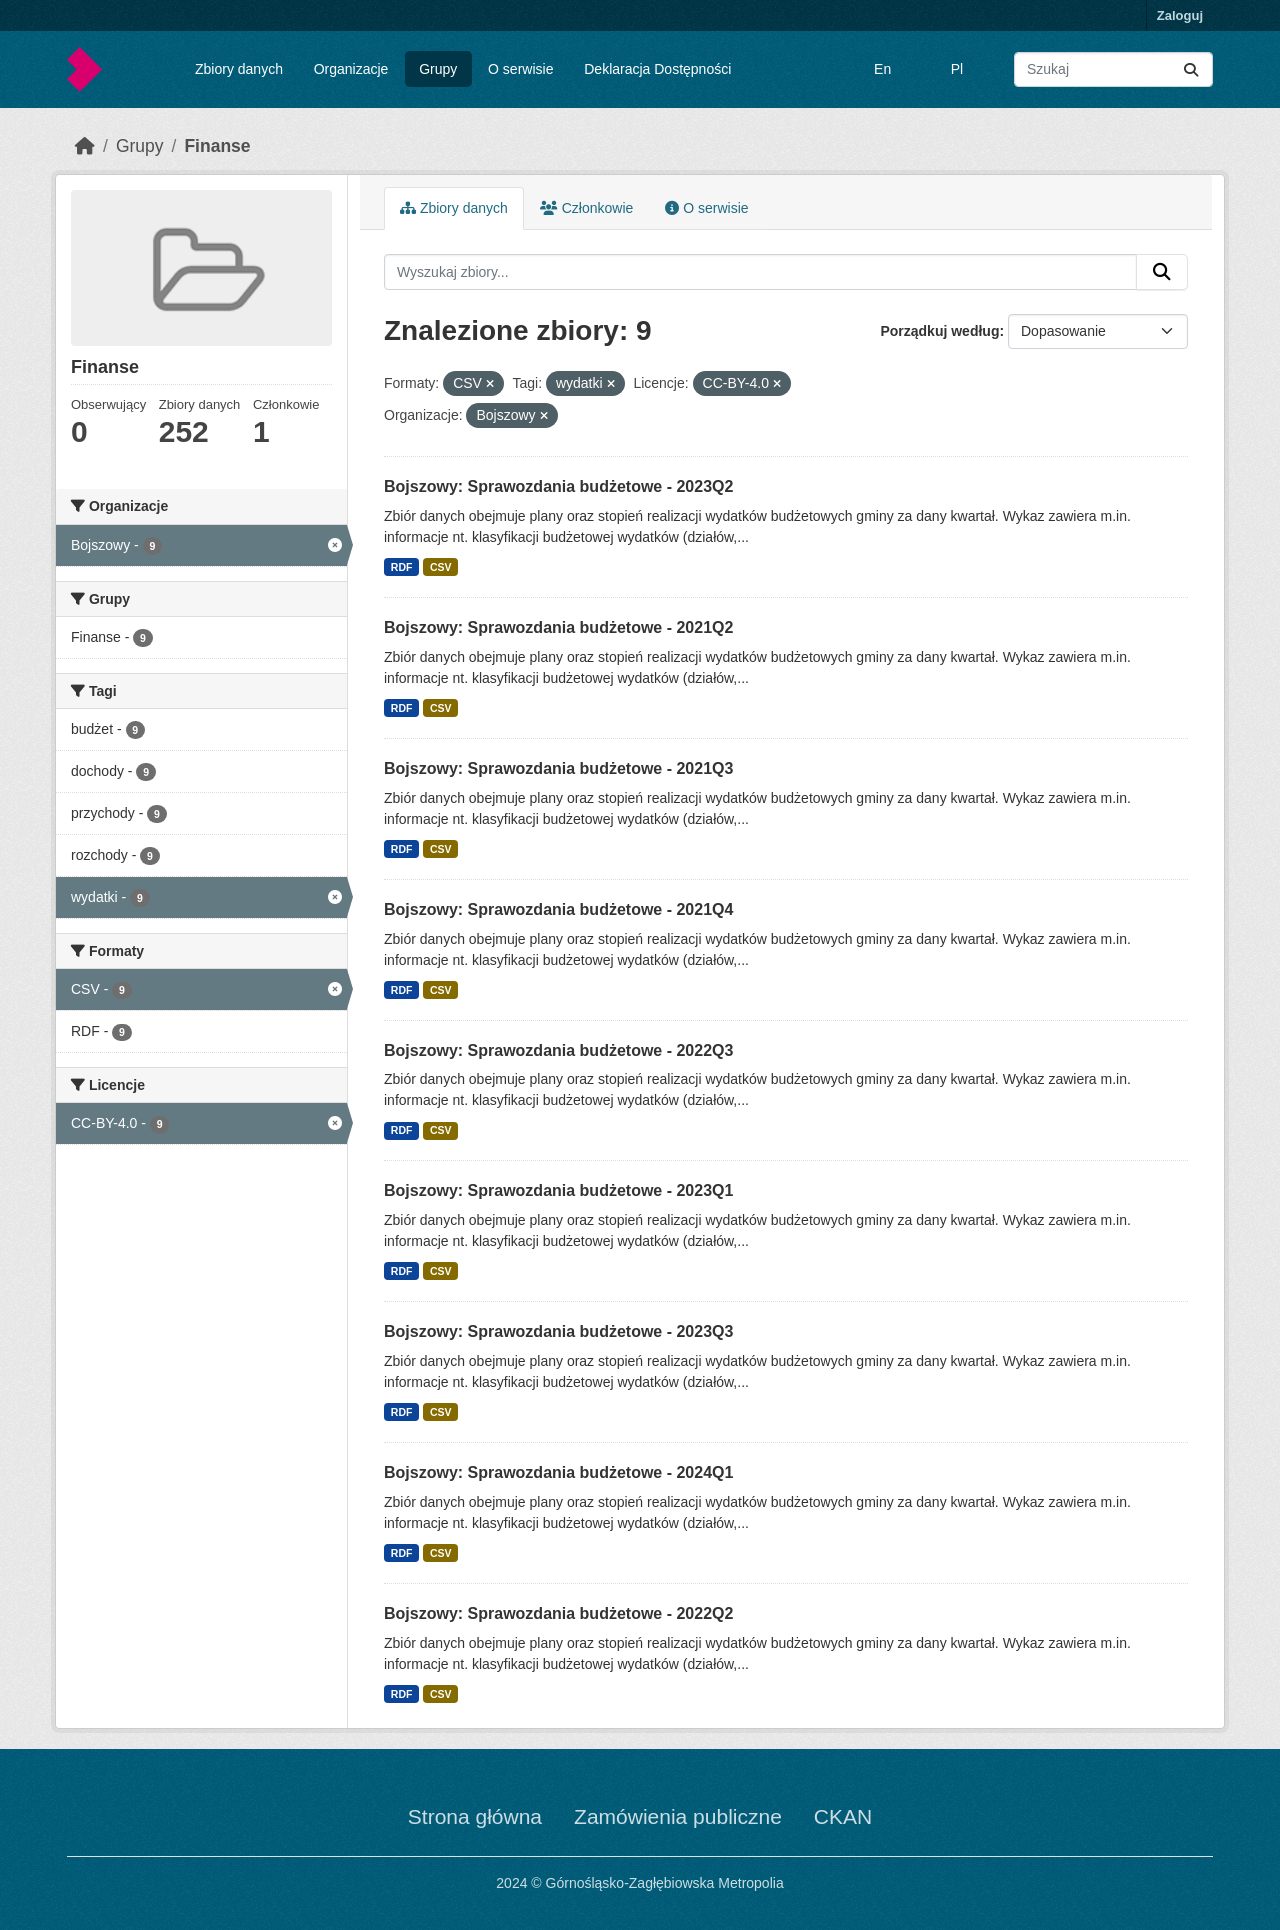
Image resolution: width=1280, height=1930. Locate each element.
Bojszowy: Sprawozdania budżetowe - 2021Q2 (558, 627)
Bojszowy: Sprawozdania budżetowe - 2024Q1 (558, 1472)
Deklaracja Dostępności (657, 69)
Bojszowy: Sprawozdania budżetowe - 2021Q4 (558, 909)
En (882, 69)
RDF (402, 567)
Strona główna (475, 1816)
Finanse (217, 146)
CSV (441, 567)
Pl (957, 69)
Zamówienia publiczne (678, 1816)
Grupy (438, 69)
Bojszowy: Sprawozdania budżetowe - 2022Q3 (558, 1050)
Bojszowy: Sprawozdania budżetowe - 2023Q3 (558, 1331)
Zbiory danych (239, 69)
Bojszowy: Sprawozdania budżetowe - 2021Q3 (558, 768)
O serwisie (520, 69)
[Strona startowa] (85, 146)
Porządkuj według (939, 331)
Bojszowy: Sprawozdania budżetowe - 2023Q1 (558, 1190)
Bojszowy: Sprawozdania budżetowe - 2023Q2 (558, 486)
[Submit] (1191, 69)
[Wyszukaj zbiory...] (1113, 69)
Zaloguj (1180, 15)
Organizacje (351, 69)
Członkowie (586, 208)
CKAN (843, 1816)
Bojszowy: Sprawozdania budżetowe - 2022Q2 (558, 1613)
